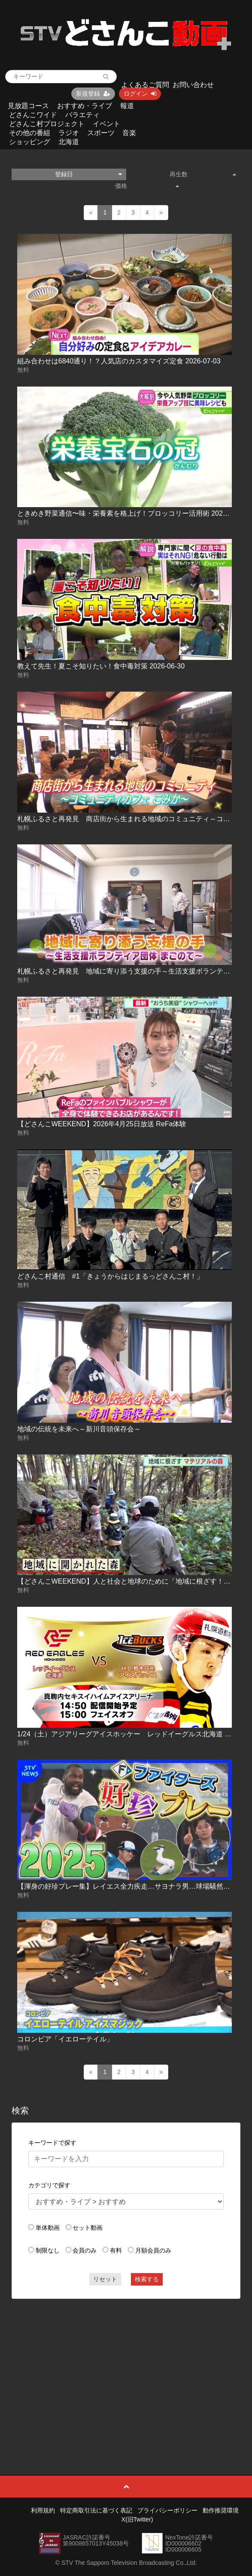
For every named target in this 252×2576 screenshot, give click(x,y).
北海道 (68, 141)
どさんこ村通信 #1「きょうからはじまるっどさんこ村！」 (110, 1276)
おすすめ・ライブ (84, 105)
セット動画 (88, 2227)
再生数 (203, 174)
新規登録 (93, 93)
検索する (147, 2279)
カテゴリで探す (49, 2185)
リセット (105, 2279)
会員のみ (85, 2250)
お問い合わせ (193, 84)
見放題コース (28, 105)
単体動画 (48, 2227)
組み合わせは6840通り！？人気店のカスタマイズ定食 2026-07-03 (119, 361)
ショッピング (29, 141)
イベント (106, 123)
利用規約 (43, 2510)
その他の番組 (29, 132)
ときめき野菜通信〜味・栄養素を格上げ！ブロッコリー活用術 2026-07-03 (131, 513)
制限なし (48, 2250)
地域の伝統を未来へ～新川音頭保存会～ (79, 1429)
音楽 (129, 132)
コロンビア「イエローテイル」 (65, 2039)
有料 (116, 2250)
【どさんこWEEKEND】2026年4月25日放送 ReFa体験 (102, 1124)
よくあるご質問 (145, 84)
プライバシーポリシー (167, 2510)
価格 (147, 185)
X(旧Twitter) (137, 2519)
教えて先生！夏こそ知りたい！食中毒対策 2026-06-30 (101, 666)
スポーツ (101, 132)
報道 (127, 105)
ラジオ (68, 132)
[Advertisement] (126, 2367)
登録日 (88, 174)
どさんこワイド (33, 114)
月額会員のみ (153, 2250)
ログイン (140, 93)
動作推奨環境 (221, 2510)
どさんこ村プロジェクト (47, 123)
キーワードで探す (52, 2142)
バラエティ (82, 114)
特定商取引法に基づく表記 (96, 2510)
